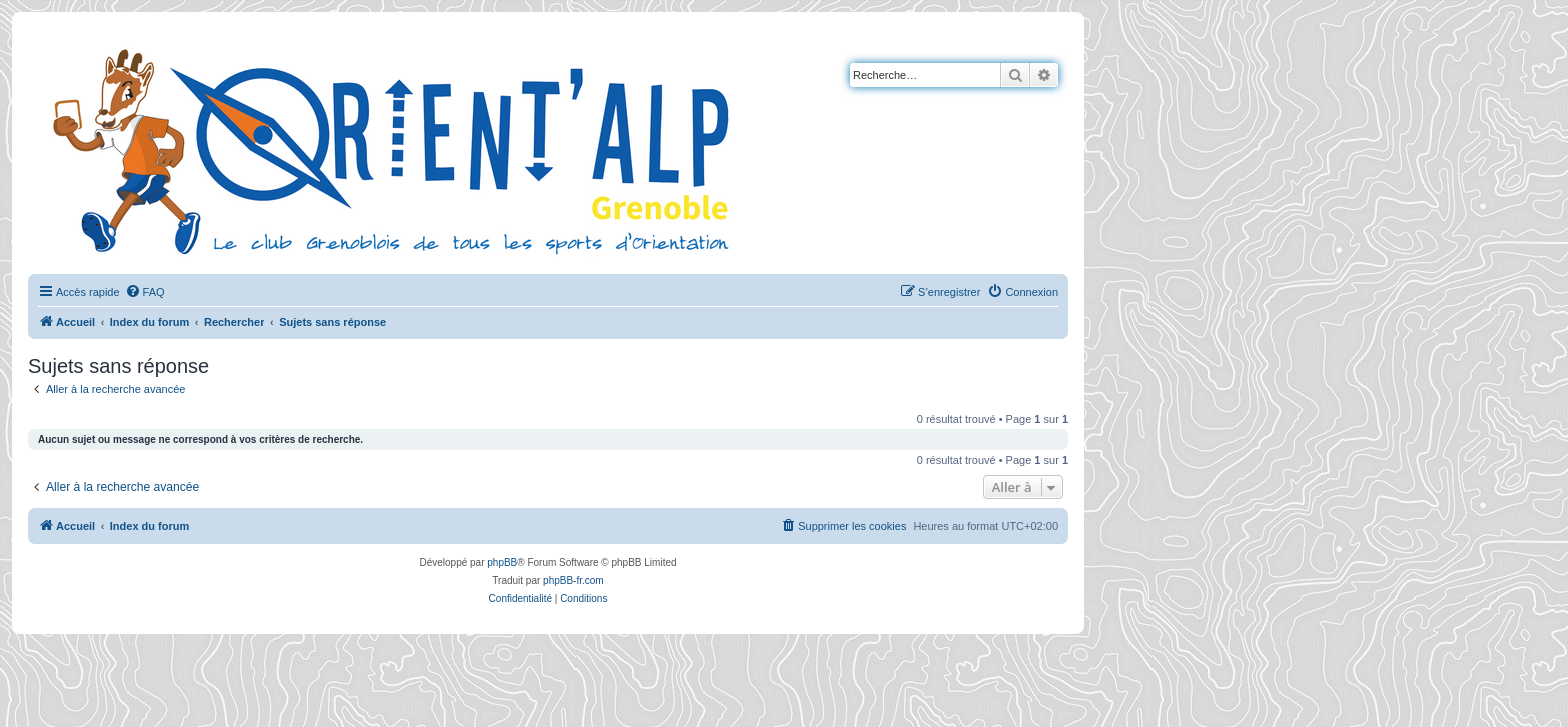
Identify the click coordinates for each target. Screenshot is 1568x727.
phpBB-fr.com (573, 580)
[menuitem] (145, 292)
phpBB (502, 562)
